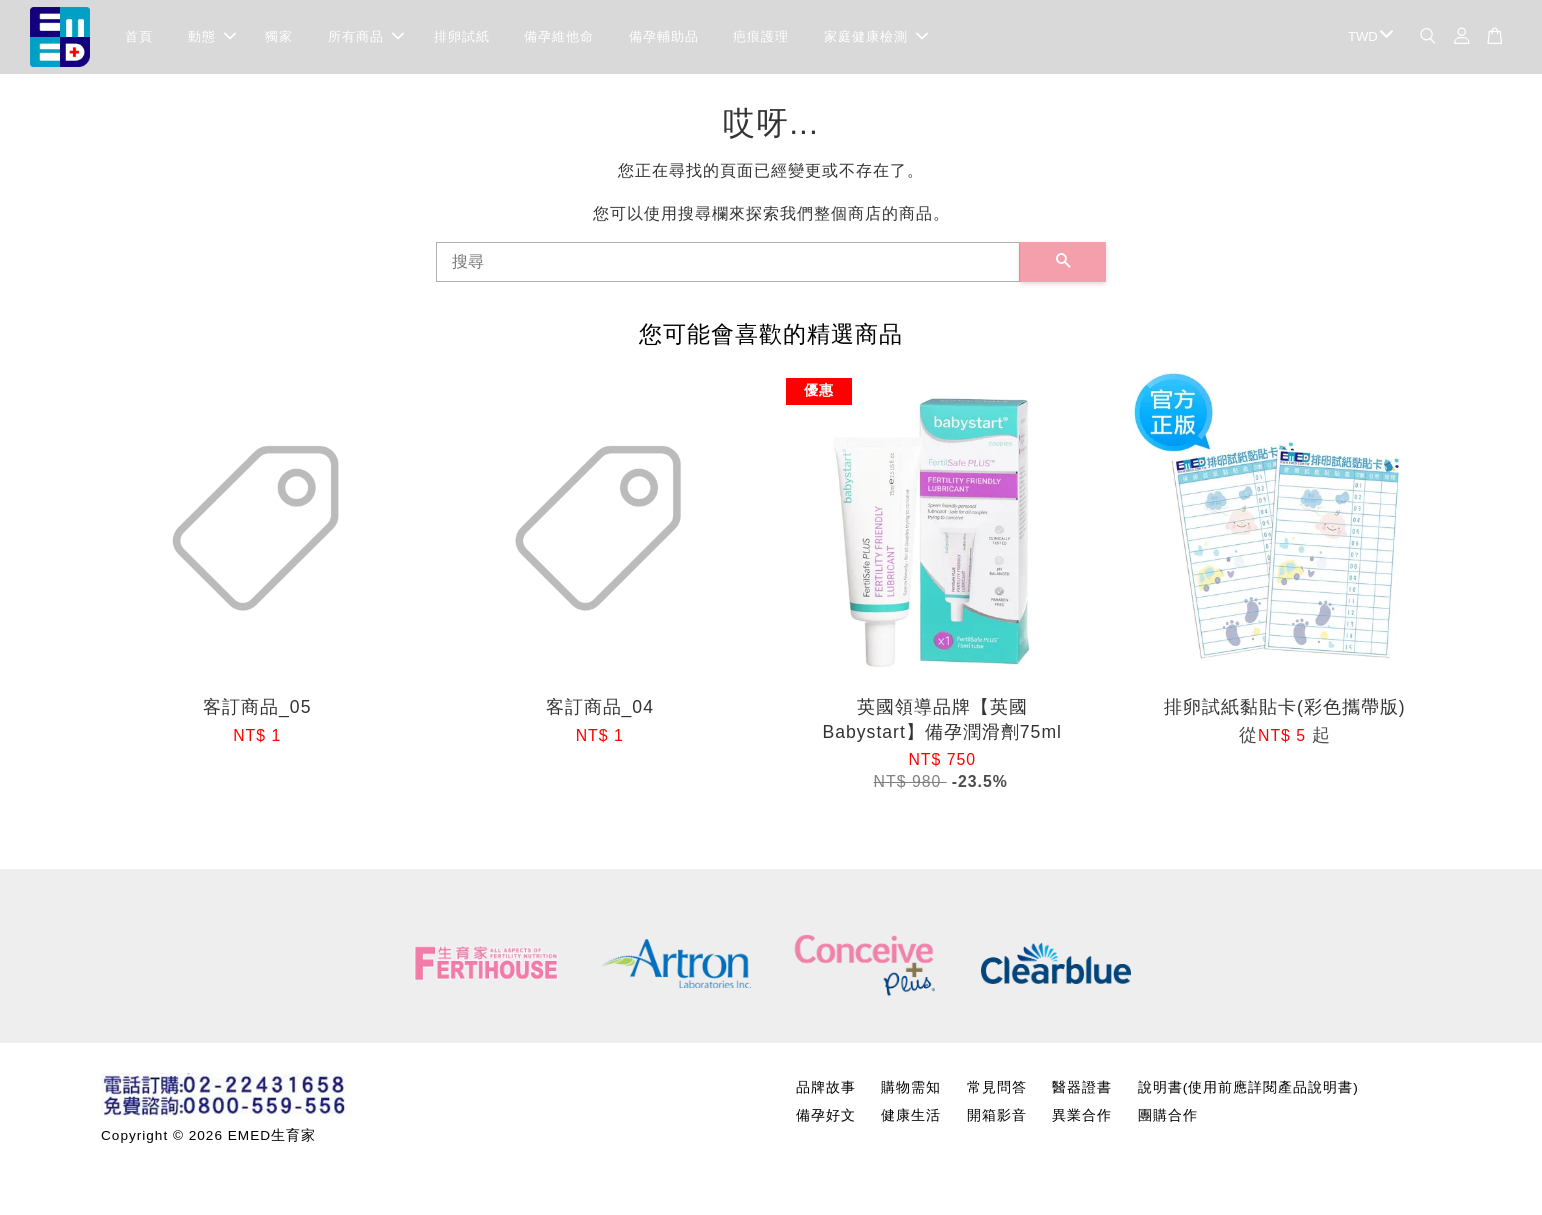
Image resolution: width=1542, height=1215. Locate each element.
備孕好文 (826, 1121)
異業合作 (1082, 1121)
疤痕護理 (761, 39)
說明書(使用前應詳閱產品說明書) (1248, 1093)
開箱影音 (997, 1121)
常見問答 (997, 1093)
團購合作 (1168, 1121)
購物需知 (911, 1093)
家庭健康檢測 (876, 39)
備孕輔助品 (664, 39)
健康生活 (911, 1121)
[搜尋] (728, 268)
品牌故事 (826, 1093)
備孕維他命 (559, 39)
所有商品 (366, 39)
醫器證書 (1082, 1093)
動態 (212, 39)
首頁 (139, 39)
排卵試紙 (462, 39)
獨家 (279, 39)
